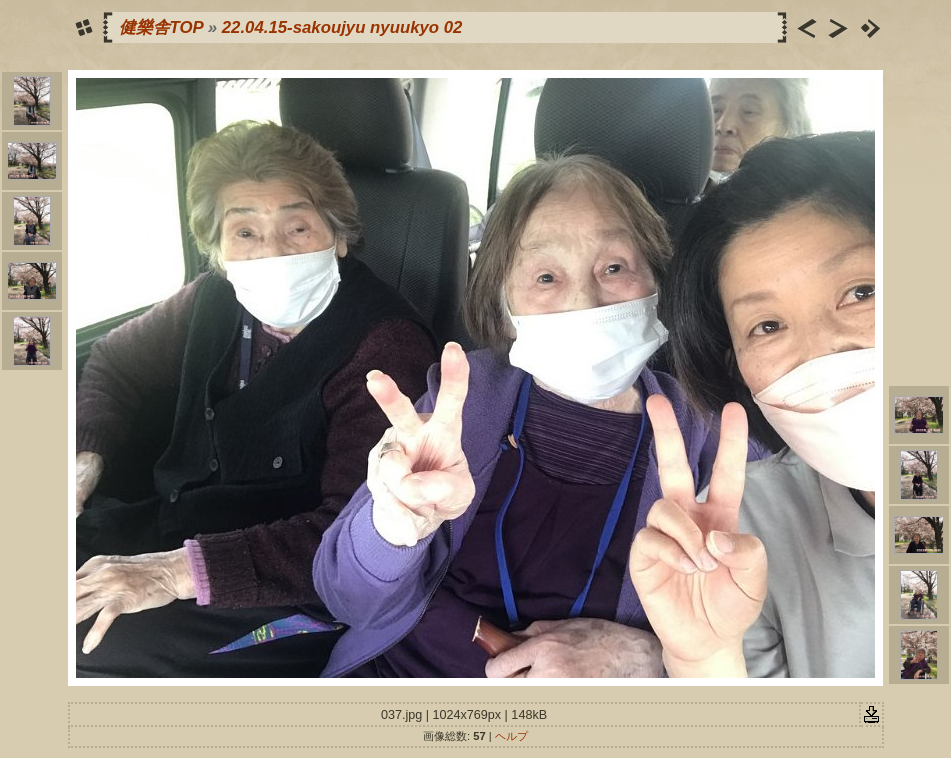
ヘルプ (511, 736)
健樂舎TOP (161, 27)
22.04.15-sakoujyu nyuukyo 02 (342, 27)
